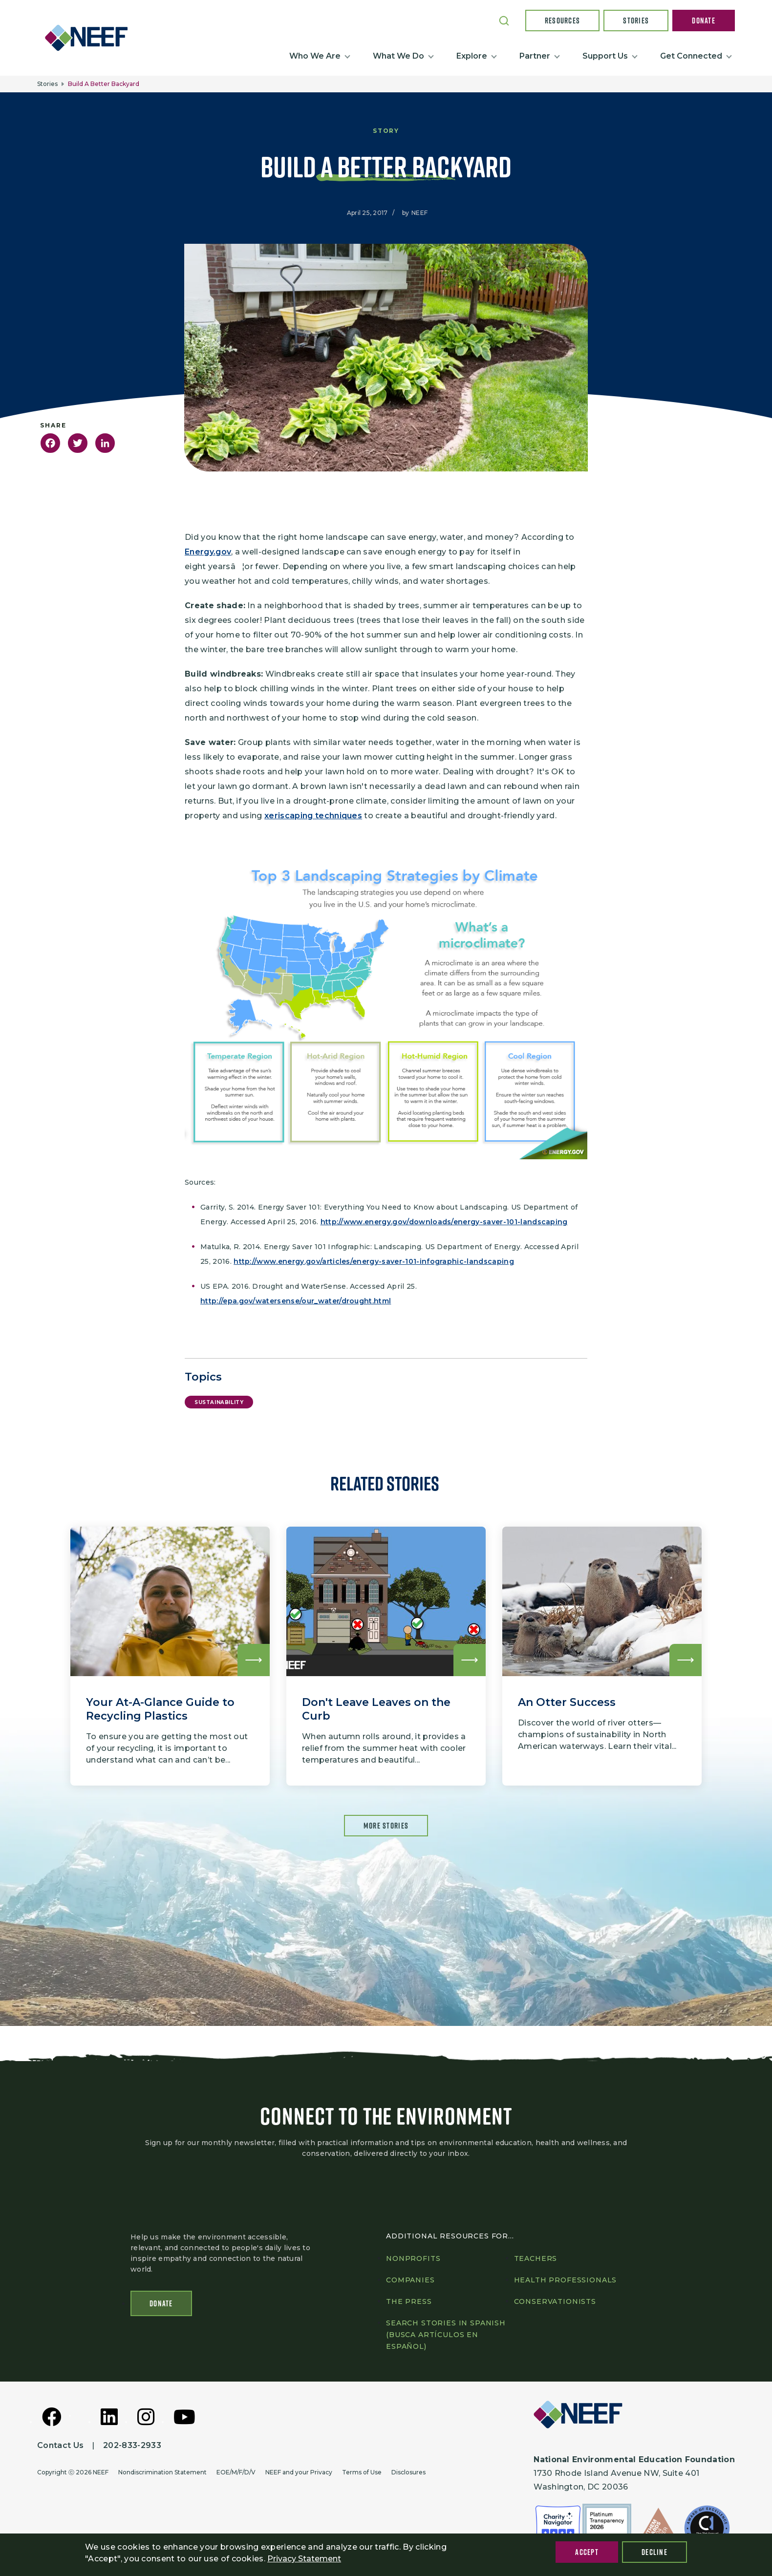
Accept (587, 2552)
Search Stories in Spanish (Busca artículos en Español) (446, 2335)
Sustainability (218, 1402)
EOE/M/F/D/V (236, 2472)
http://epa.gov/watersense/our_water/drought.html (295, 1301)
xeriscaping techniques (313, 815)
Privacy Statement (304, 2558)
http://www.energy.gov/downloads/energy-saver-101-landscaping (444, 1221)
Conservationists (555, 2301)
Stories (636, 20)
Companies (410, 2280)
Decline (654, 2552)
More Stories (386, 1825)
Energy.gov (208, 551)
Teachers (536, 2258)
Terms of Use (362, 2472)
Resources (562, 20)
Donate (703, 20)
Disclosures (408, 2472)
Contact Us (60, 2445)
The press (409, 2301)
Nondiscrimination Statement (162, 2472)
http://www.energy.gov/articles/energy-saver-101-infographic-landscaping (374, 1261)
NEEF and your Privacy (298, 2472)
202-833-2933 (132, 2445)
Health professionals (565, 2280)
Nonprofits (413, 2258)
